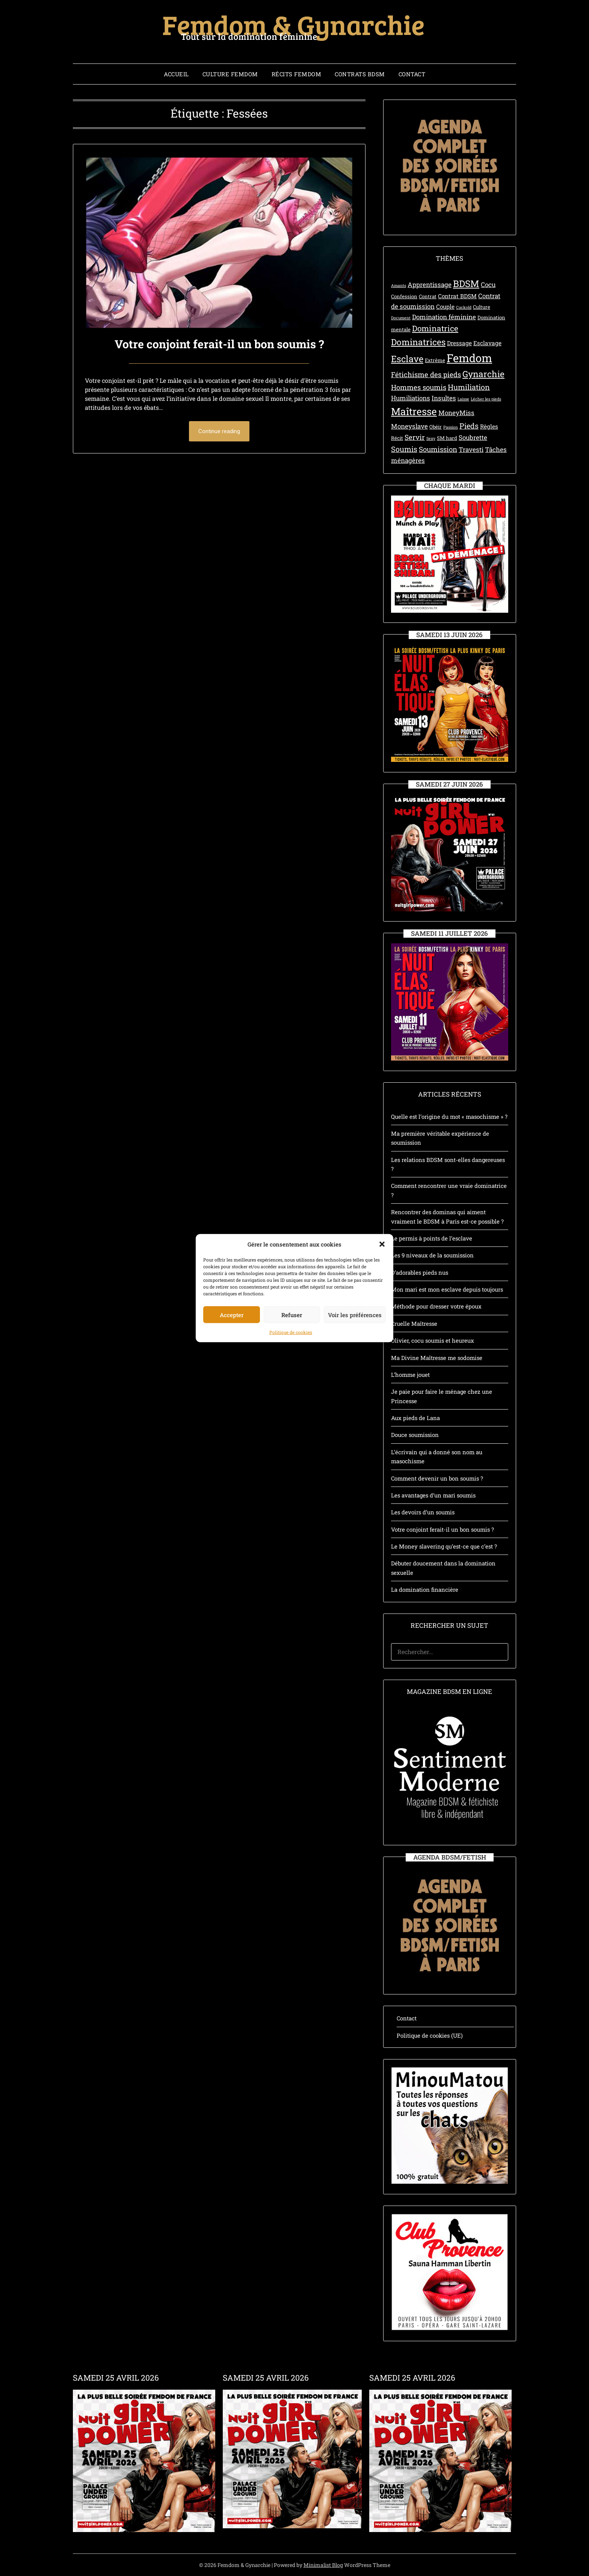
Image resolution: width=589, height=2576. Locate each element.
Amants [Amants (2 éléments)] (398, 285)
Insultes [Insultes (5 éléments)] (444, 398)
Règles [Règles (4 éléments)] (489, 426)
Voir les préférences (355, 1360)
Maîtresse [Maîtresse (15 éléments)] (414, 411)
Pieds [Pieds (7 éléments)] (469, 426)
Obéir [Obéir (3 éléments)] (435, 426)
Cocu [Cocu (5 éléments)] (488, 284)
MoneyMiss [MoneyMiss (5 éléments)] (456, 412)
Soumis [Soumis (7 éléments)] (404, 449)
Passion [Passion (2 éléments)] (450, 427)
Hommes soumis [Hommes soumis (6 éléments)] (418, 387)
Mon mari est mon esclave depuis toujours (447, 1289)
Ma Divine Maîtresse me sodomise (436, 1357)
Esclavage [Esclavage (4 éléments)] (487, 343)
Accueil (176, 74)
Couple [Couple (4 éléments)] (445, 306)
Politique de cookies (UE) (430, 2035)
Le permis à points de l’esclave (431, 1238)
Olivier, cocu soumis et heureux (432, 1340)
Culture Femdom (230, 74)
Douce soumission (415, 1434)
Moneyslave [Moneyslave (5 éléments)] (409, 426)
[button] (382, 1289)
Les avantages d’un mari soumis (433, 1495)
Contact (412, 74)
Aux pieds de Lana (415, 1418)
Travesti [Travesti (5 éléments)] (471, 449)
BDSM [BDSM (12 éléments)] (466, 283)
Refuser (291, 1360)
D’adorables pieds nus (419, 1272)
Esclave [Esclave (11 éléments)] (407, 358)
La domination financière (424, 1589)
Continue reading (219, 431)
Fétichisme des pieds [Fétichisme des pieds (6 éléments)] (426, 374)
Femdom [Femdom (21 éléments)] (469, 358)
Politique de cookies (290, 1378)
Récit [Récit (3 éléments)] (397, 438)
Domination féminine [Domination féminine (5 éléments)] (444, 317)
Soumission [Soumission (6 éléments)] (438, 449)
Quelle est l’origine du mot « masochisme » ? (449, 1116)
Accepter (231, 1360)
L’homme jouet (410, 1374)
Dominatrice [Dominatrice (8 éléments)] (435, 328)
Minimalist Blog (323, 2564)
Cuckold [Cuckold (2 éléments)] (463, 307)
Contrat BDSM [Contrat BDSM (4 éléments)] (457, 296)
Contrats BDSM (360, 74)
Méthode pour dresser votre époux (436, 1306)
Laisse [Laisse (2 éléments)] (463, 399)
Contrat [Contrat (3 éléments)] (427, 296)
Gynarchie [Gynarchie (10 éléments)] (483, 373)
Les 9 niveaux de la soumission (432, 1255)
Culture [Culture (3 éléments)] (481, 307)
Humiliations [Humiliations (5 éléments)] (410, 398)
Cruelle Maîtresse (414, 1323)
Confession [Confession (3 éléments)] (404, 296)
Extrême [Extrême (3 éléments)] (435, 360)
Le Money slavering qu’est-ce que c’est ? (444, 1546)
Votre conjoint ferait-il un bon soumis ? (219, 344)
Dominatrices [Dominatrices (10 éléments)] (418, 341)
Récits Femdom (297, 74)
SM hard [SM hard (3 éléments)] (447, 438)
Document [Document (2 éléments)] (401, 317)
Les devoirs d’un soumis (423, 1512)
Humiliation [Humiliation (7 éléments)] (469, 387)
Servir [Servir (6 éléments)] (415, 437)
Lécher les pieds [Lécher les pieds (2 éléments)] (486, 399)
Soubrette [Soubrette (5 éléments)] (473, 437)
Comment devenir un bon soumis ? (437, 1478)
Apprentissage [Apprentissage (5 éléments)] (430, 284)
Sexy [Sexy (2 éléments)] (430, 438)
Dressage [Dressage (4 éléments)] (459, 343)
